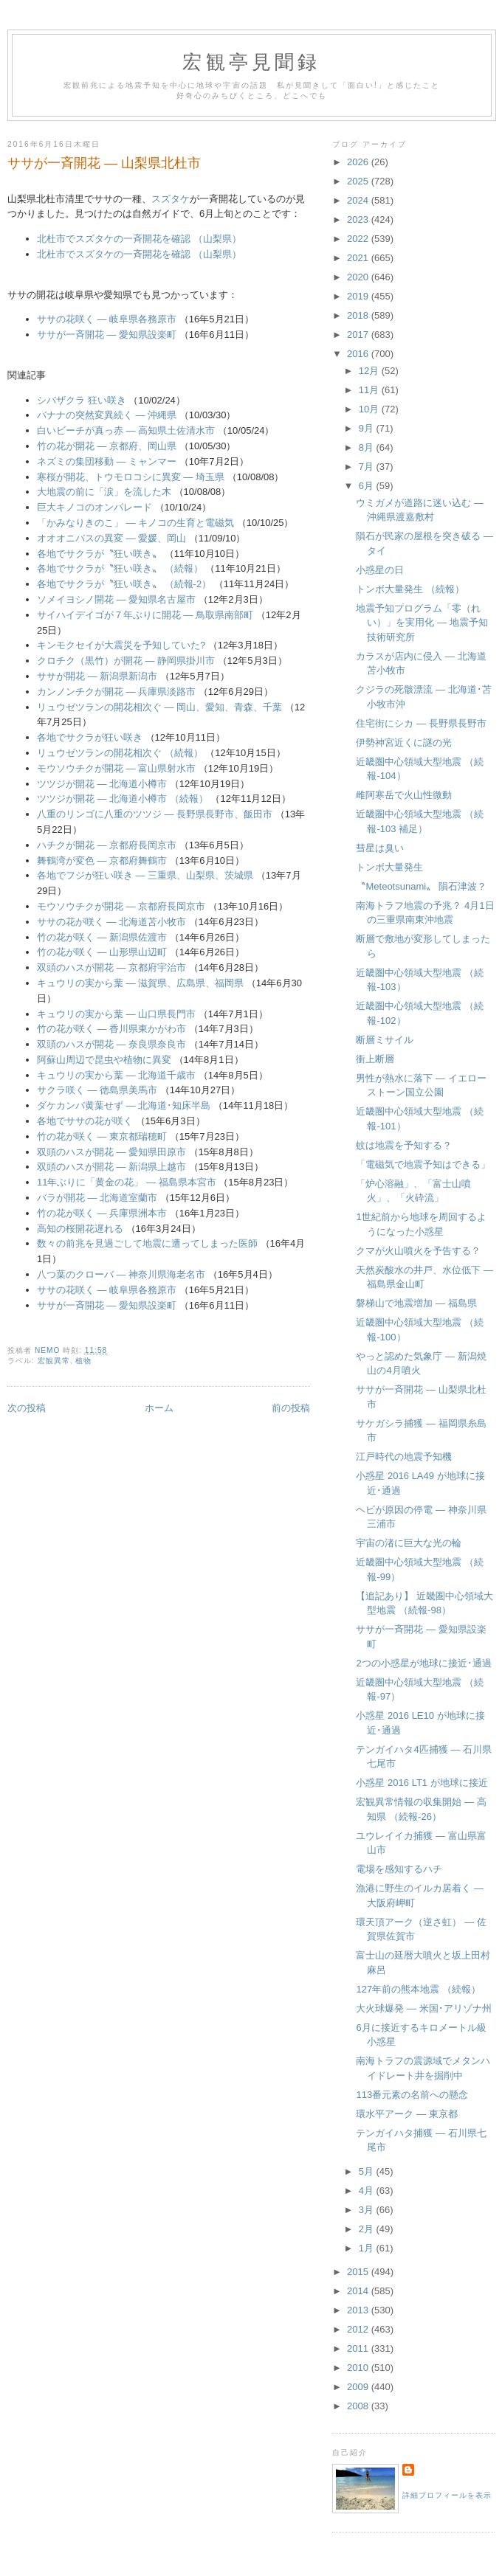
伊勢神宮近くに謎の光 (404, 742)
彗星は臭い (380, 848)
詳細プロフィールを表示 (447, 2495)
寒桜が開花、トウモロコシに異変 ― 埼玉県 (130, 476)
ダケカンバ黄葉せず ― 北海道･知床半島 (123, 1105)
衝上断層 (375, 1058)
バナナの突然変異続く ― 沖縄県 (106, 414)
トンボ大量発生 (389, 867)
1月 (367, 2248)
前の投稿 (291, 1407)
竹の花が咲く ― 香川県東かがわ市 (111, 1028)
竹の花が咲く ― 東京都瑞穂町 (102, 1136)
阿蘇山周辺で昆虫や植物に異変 (104, 1059)
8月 (367, 447)
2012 (359, 2329)
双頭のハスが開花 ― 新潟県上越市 (111, 1166)
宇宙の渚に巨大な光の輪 (408, 1542)
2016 (359, 353)
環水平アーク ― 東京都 (406, 2113)
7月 (367, 466)
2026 (359, 161)
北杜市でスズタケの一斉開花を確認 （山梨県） (139, 238)
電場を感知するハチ (399, 1868)
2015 (359, 2271)
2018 (359, 315)
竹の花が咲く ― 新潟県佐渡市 (102, 937)
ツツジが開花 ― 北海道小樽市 (102, 783)
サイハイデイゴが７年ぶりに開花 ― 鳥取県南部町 (145, 614)
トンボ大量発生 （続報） (410, 589)
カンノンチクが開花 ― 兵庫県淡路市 (116, 691)
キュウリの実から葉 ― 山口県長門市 (116, 1013)
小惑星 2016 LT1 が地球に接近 (421, 1782)
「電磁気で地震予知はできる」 (423, 1164)
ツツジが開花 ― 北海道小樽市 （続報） (122, 798)
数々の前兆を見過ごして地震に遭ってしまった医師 (147, 1243)
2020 (359, 277)
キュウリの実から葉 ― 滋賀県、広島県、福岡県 (140, 982)
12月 (370, 370)
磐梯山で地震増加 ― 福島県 (416, 1303)
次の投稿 (26, 1407)
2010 (359, 2367)
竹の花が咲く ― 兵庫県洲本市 (102, 1213)
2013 (359, 2310)
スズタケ (170, 198)
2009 (359, 2386)
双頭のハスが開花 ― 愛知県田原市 (111, 1151)
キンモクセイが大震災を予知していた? (121, 645)
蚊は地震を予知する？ (404, 1145)
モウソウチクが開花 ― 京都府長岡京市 (121, 906)
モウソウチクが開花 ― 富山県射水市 (116, 768)
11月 (370, 389)
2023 (359, 219)
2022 (359, 238)
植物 (83, 1361)
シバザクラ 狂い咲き (81, 400)
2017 (359, 334)
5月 (367, 2171)
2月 (367, 2228)
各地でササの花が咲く (85, 1120)
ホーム (159, 1407)
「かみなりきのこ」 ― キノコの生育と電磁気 (135, 522)
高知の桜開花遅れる (80, 1228)
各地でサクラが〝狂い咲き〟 (101, 553)
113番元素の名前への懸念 (412, 2094)
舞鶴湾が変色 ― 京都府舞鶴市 (102, 860)
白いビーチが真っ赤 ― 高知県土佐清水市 (126, 430)
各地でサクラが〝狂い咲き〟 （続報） (120, 568)
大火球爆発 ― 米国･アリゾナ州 (423, 2008)
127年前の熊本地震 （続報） (418, 1989)
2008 (359, 2405)
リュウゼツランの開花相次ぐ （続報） (120, 752)
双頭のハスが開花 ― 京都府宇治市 (111, 967)
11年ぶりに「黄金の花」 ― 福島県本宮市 (126, 1182)
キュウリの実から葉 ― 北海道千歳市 (116, 1075)
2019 (359, 296)
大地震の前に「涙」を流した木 (104, 491)
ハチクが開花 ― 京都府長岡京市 (106, 845)
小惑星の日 (380, 569)
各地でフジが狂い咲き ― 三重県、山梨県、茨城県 (145, 875)
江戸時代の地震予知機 (404, 1456)
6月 (367, 485)
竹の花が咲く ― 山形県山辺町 (102, 952)
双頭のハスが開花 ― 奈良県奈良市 (111, 1044)
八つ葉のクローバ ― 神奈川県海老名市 (121, 1274)
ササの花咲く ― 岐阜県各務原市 (106, 319)
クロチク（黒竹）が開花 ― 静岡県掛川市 (126, 660)
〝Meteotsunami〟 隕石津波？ (421, 886)
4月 (367, 2190)
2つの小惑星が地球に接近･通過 (423, 1663)
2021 (359, 257)
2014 (359, 2290)
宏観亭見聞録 (251, 62)
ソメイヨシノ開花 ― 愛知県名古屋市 (116, 599)
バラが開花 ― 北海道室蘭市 (97, 1197)
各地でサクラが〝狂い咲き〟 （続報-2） (124, 583)
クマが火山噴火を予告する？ (418, 1250)
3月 (367, 2209)
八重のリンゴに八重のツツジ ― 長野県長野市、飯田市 (154, 814)
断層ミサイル (384, 1039)
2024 (359, 200)
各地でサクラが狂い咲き (89, 737)
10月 (370, 409)
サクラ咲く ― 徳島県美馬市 (97, 1089)
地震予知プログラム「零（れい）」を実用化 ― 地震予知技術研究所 (421, 623)
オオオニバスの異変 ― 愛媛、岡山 (111, 538)
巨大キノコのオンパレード (94, 507)
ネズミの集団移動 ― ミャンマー (106, 461)
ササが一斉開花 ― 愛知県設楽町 (106, 334)
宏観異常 (54, 1361)
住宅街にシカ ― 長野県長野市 (421, 723)
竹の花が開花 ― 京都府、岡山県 (106, 445)
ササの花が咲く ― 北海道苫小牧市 (111, 921)
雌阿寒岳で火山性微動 (404, 794)
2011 (359, 2348)
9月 (367, 428)
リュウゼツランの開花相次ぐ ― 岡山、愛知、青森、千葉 (159, 707)
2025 (359, 181)
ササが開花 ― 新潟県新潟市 (97, 676)
